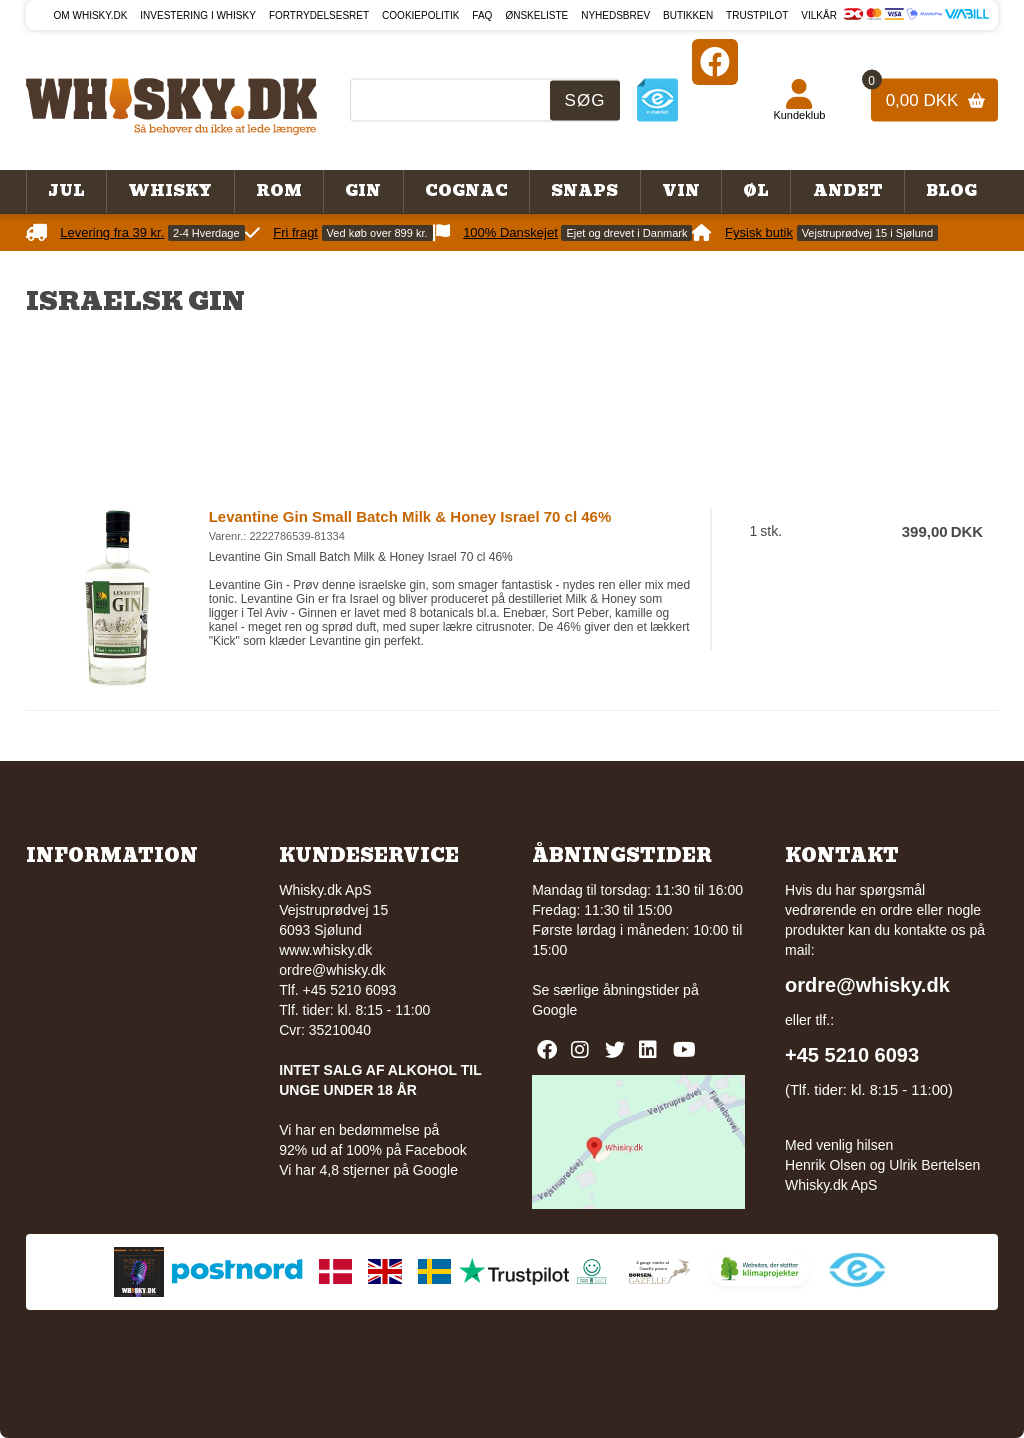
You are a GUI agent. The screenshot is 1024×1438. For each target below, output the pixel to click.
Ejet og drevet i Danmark (626, 233)
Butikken (688, 15)
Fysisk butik (759, 232)
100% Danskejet (510, 232)
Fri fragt (295, 232)
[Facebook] (715, 61)
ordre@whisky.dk (332, 970)
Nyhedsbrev (615, 15)
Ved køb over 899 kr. (377, 233)
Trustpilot (757, 15)
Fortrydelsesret (319, 15)
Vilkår (819, 15)
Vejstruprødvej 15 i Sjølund (867, 233)
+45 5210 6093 (852, 1055)
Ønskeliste (536, 15)
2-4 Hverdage (206, 233)
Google (554, 1010)
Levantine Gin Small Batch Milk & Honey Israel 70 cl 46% (410, 516)
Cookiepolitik (420, 15)
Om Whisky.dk (91, 15)
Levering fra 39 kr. (112, 232)
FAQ (482, 15)
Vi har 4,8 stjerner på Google (368, 1170)
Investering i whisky (198, 15)
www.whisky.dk (325, 950)
